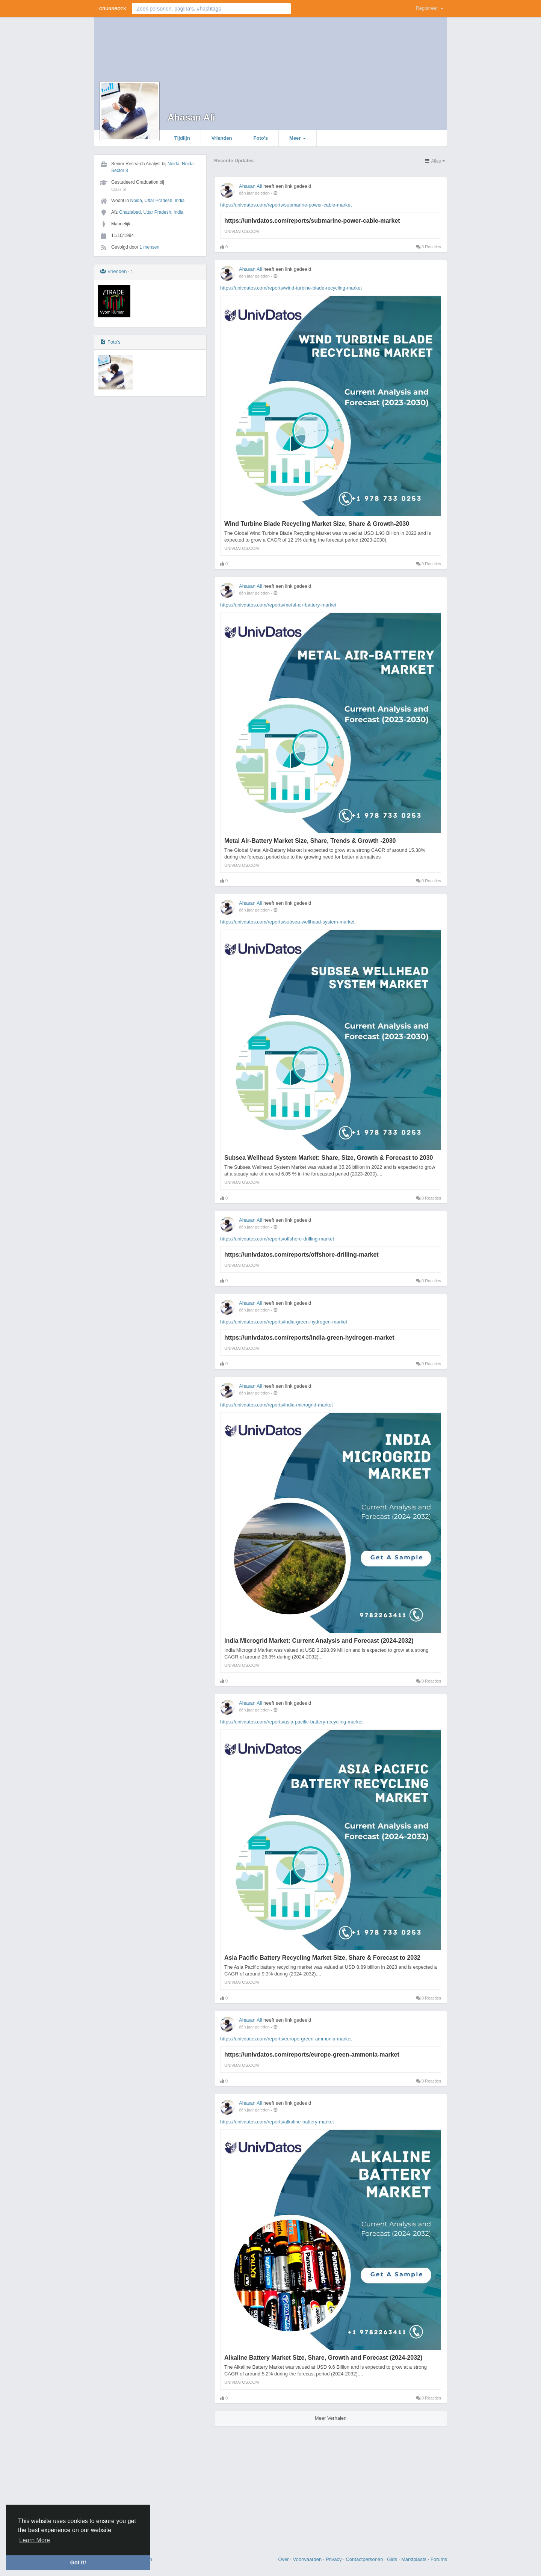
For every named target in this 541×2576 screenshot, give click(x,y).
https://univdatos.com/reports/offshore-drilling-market (277, 1239)
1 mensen (149, 247)
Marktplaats (414, 2559)
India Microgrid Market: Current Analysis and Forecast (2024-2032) (319, 1640)
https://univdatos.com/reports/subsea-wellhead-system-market (287, 922)
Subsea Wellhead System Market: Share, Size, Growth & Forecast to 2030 (328, 1157)
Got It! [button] (78, 2562)
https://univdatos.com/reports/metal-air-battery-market (278, 605)
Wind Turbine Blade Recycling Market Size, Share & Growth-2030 (316, 524)
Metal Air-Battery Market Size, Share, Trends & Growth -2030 (310, 841)
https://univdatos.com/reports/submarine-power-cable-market (286, 205)
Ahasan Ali (191, 117)
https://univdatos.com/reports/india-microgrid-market (276, 1405)
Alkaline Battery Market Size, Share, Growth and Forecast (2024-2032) (323, 2357)
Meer (297, 138)
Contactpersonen (365, 2559)
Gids (392, 2559)
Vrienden (222, 138)
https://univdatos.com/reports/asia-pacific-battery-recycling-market (291, 1722)
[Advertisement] (270, 2486)
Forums (439, 2559)
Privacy (334, 2559)
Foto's (261, 138)
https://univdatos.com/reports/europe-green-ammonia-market (286, 2039)
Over (284, 2559)
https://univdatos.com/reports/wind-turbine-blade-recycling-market (291, 288)
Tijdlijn (182, 138)
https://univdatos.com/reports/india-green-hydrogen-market (283, 1322)
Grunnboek (112, 8)
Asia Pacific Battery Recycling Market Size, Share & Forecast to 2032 (322, 1957)
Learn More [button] (34, 2540)
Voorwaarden (308, 2559)
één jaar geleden (254, 193)
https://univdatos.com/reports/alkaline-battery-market (277, 2122)
